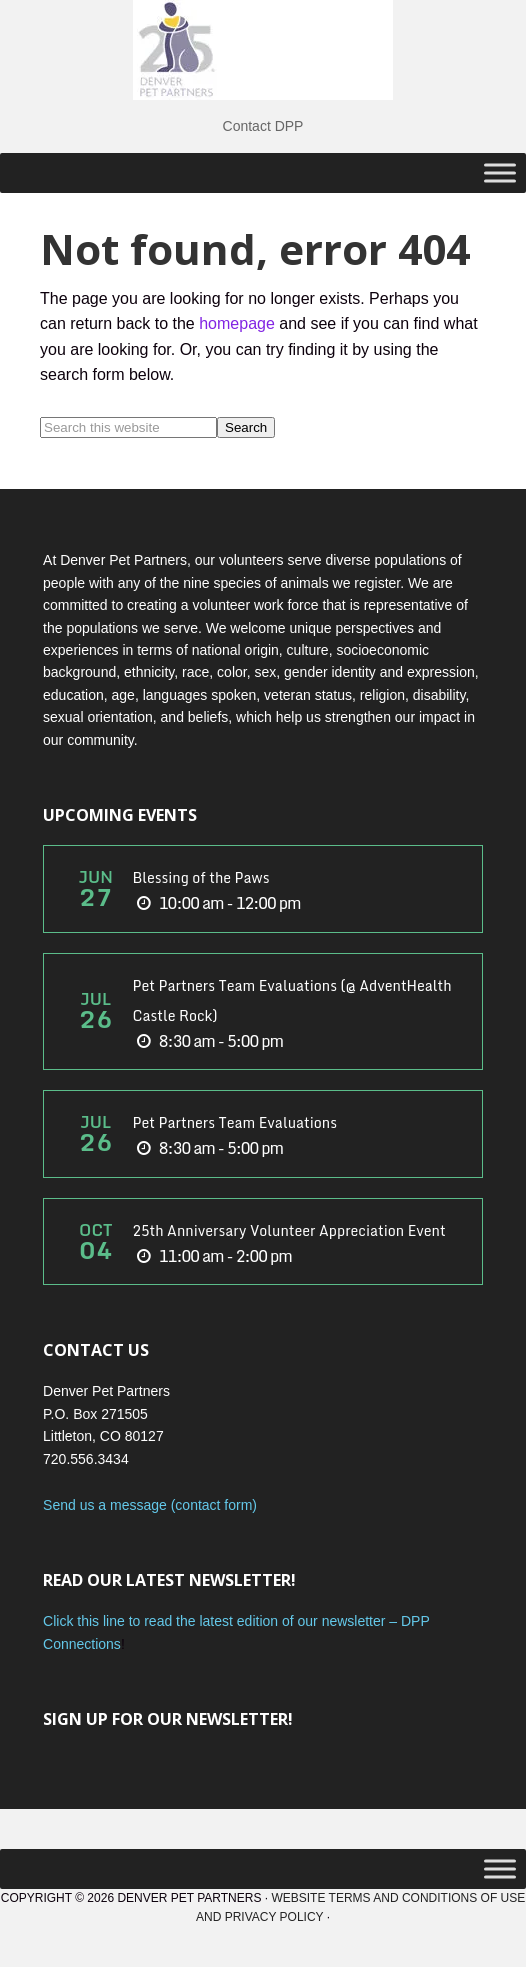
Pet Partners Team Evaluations (234, 1122)
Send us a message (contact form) (150, 1505)
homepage (237, 323)
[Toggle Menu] (500, 172)
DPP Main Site (263, 50)
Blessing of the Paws (200, 877)
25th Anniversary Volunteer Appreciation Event (288, 1230)
